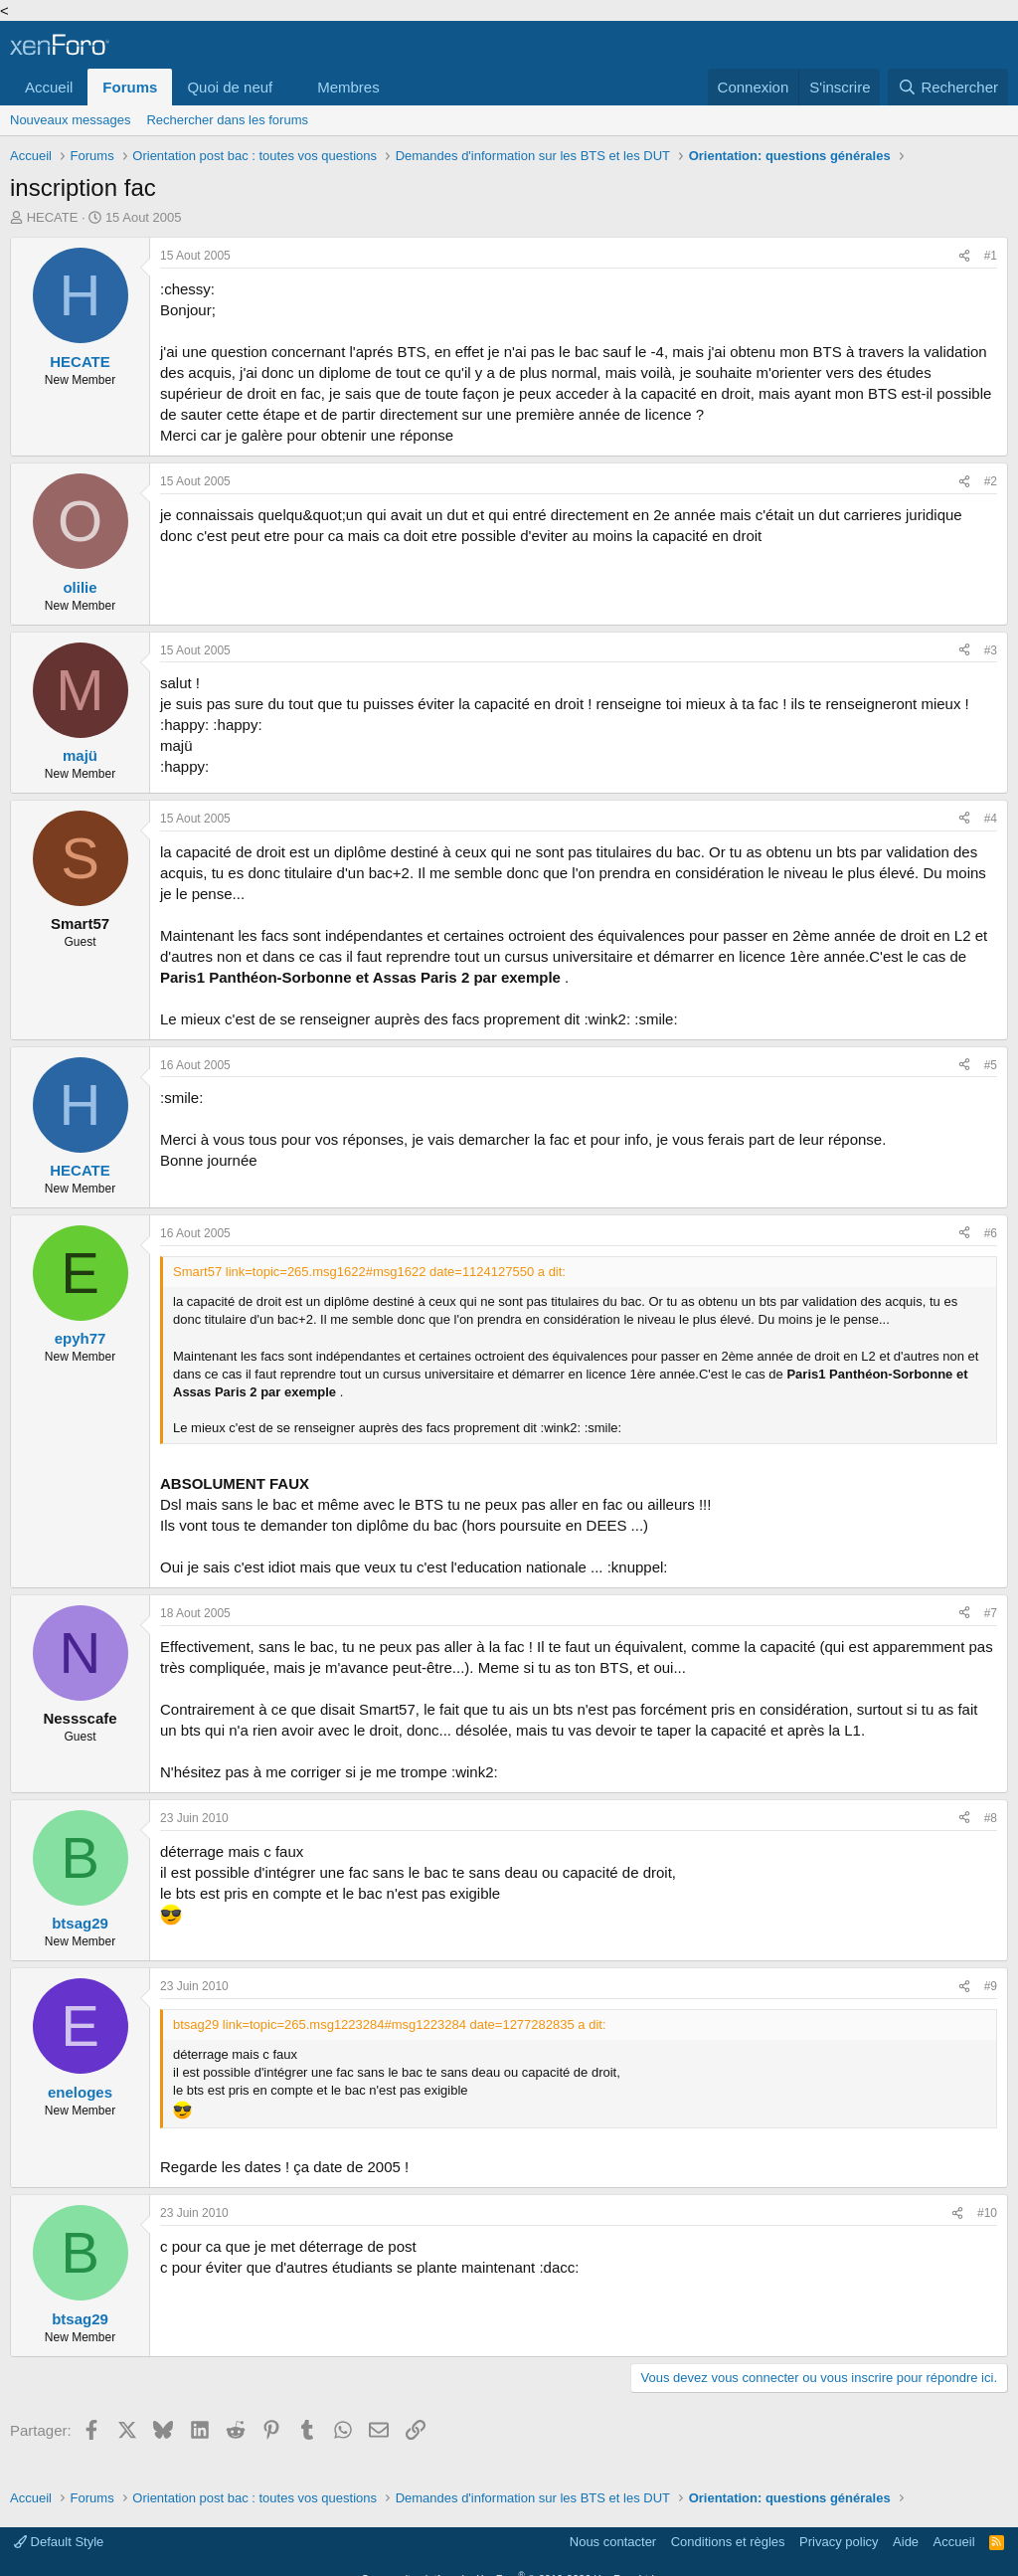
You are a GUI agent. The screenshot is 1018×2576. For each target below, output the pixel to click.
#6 (990, 1233)
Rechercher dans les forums (227, 119)
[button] (288, 87)
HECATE (53, 217)
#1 (990, 256)
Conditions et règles (728, 2541)
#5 (990, 1065)
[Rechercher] (948, 87)
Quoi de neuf (229, 87)
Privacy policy (838, 2541)
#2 (990, 481)
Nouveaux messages (70, 119)
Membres (348, 87)
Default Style (58, 2541)
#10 (987, 2213)
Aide (906, 2541)
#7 (990, 1613)
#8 (990, 1818)
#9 (990, 1986)
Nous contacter (613, 2541)
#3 (990, 650)
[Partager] (964, 256)
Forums (129, 87)
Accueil (49, 87)
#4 (990, 819)
